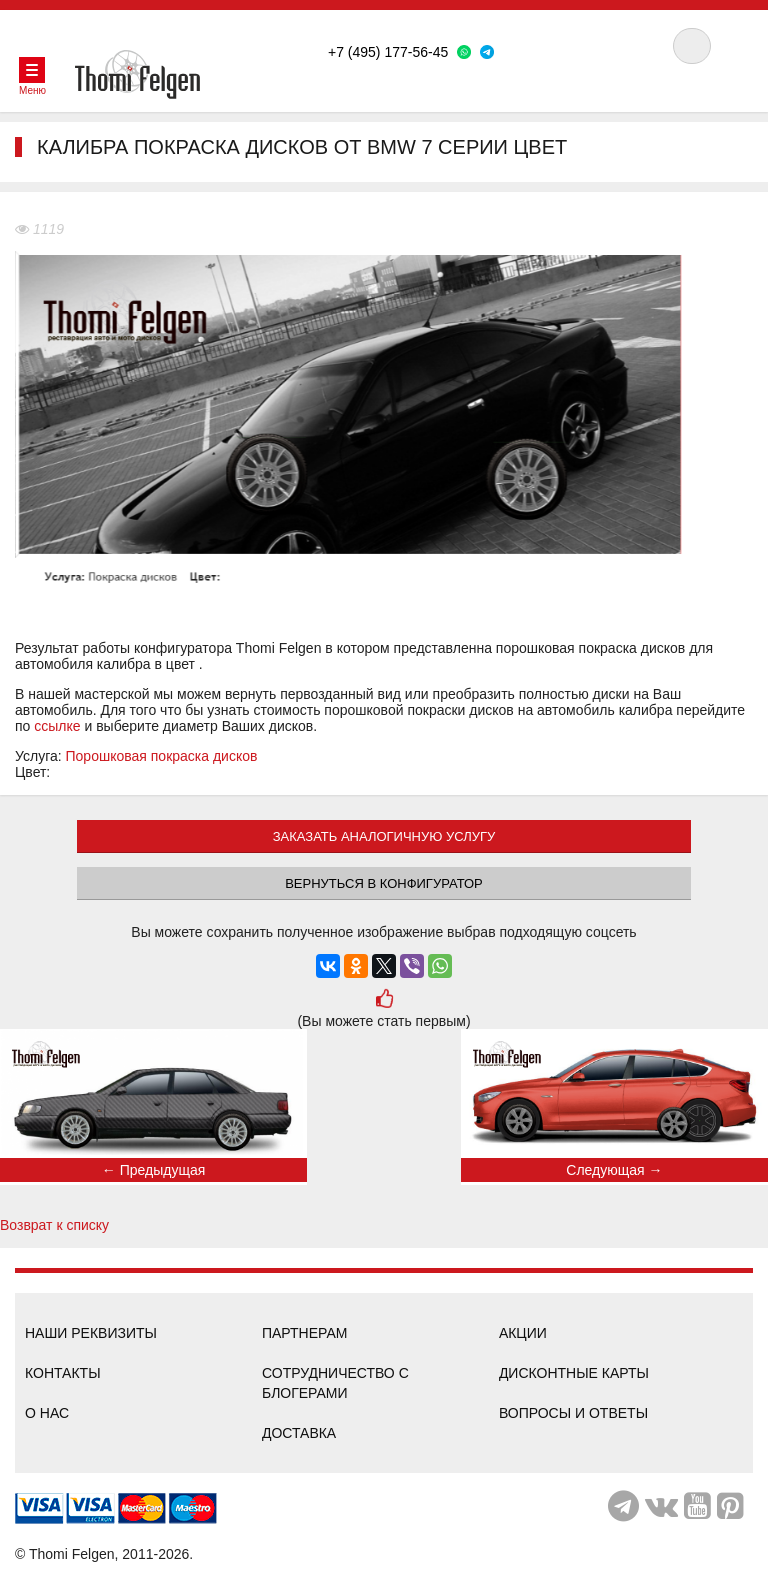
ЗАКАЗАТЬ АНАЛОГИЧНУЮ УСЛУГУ (384, 836)
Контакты (63, 1373)
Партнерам (305, 1333)
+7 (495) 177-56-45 (388, 52)
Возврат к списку (54, 1225)
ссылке (57, 726)
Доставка (299, 1433)
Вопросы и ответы (573, 1413)
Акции (523, 1333)
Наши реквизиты (91, 1333)
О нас (47, 1413)
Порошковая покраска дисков (162, 756)
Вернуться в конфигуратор (384, 883)
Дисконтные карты (574, 1373)
